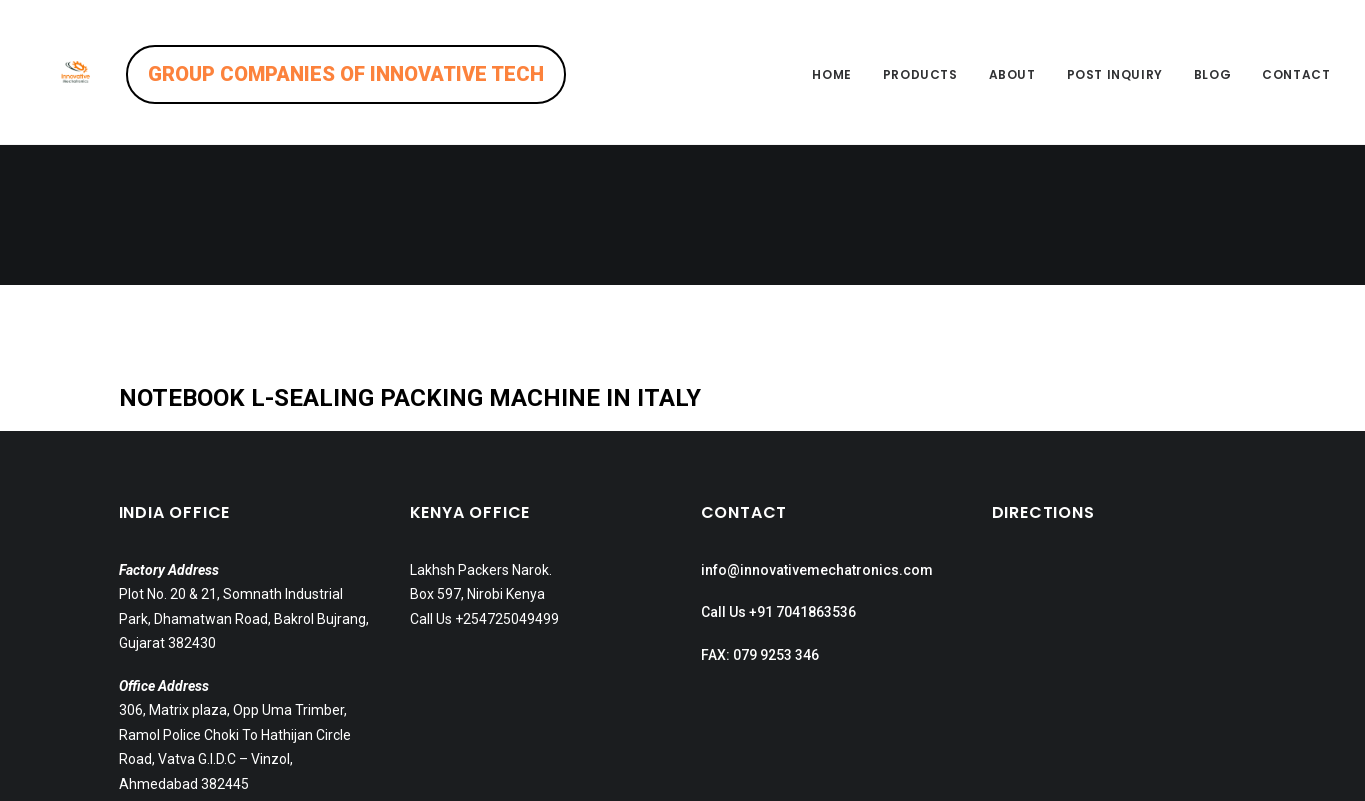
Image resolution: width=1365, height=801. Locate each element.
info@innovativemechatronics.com (817, 430)
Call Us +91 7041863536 (778, 472)
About (1012, 74)
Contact (1296, 74)
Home (831, 74)
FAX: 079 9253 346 (760, 515)
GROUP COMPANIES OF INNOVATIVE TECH (397, 74)
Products (920, 74)
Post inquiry (1115, 74)
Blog (1212, 74)
